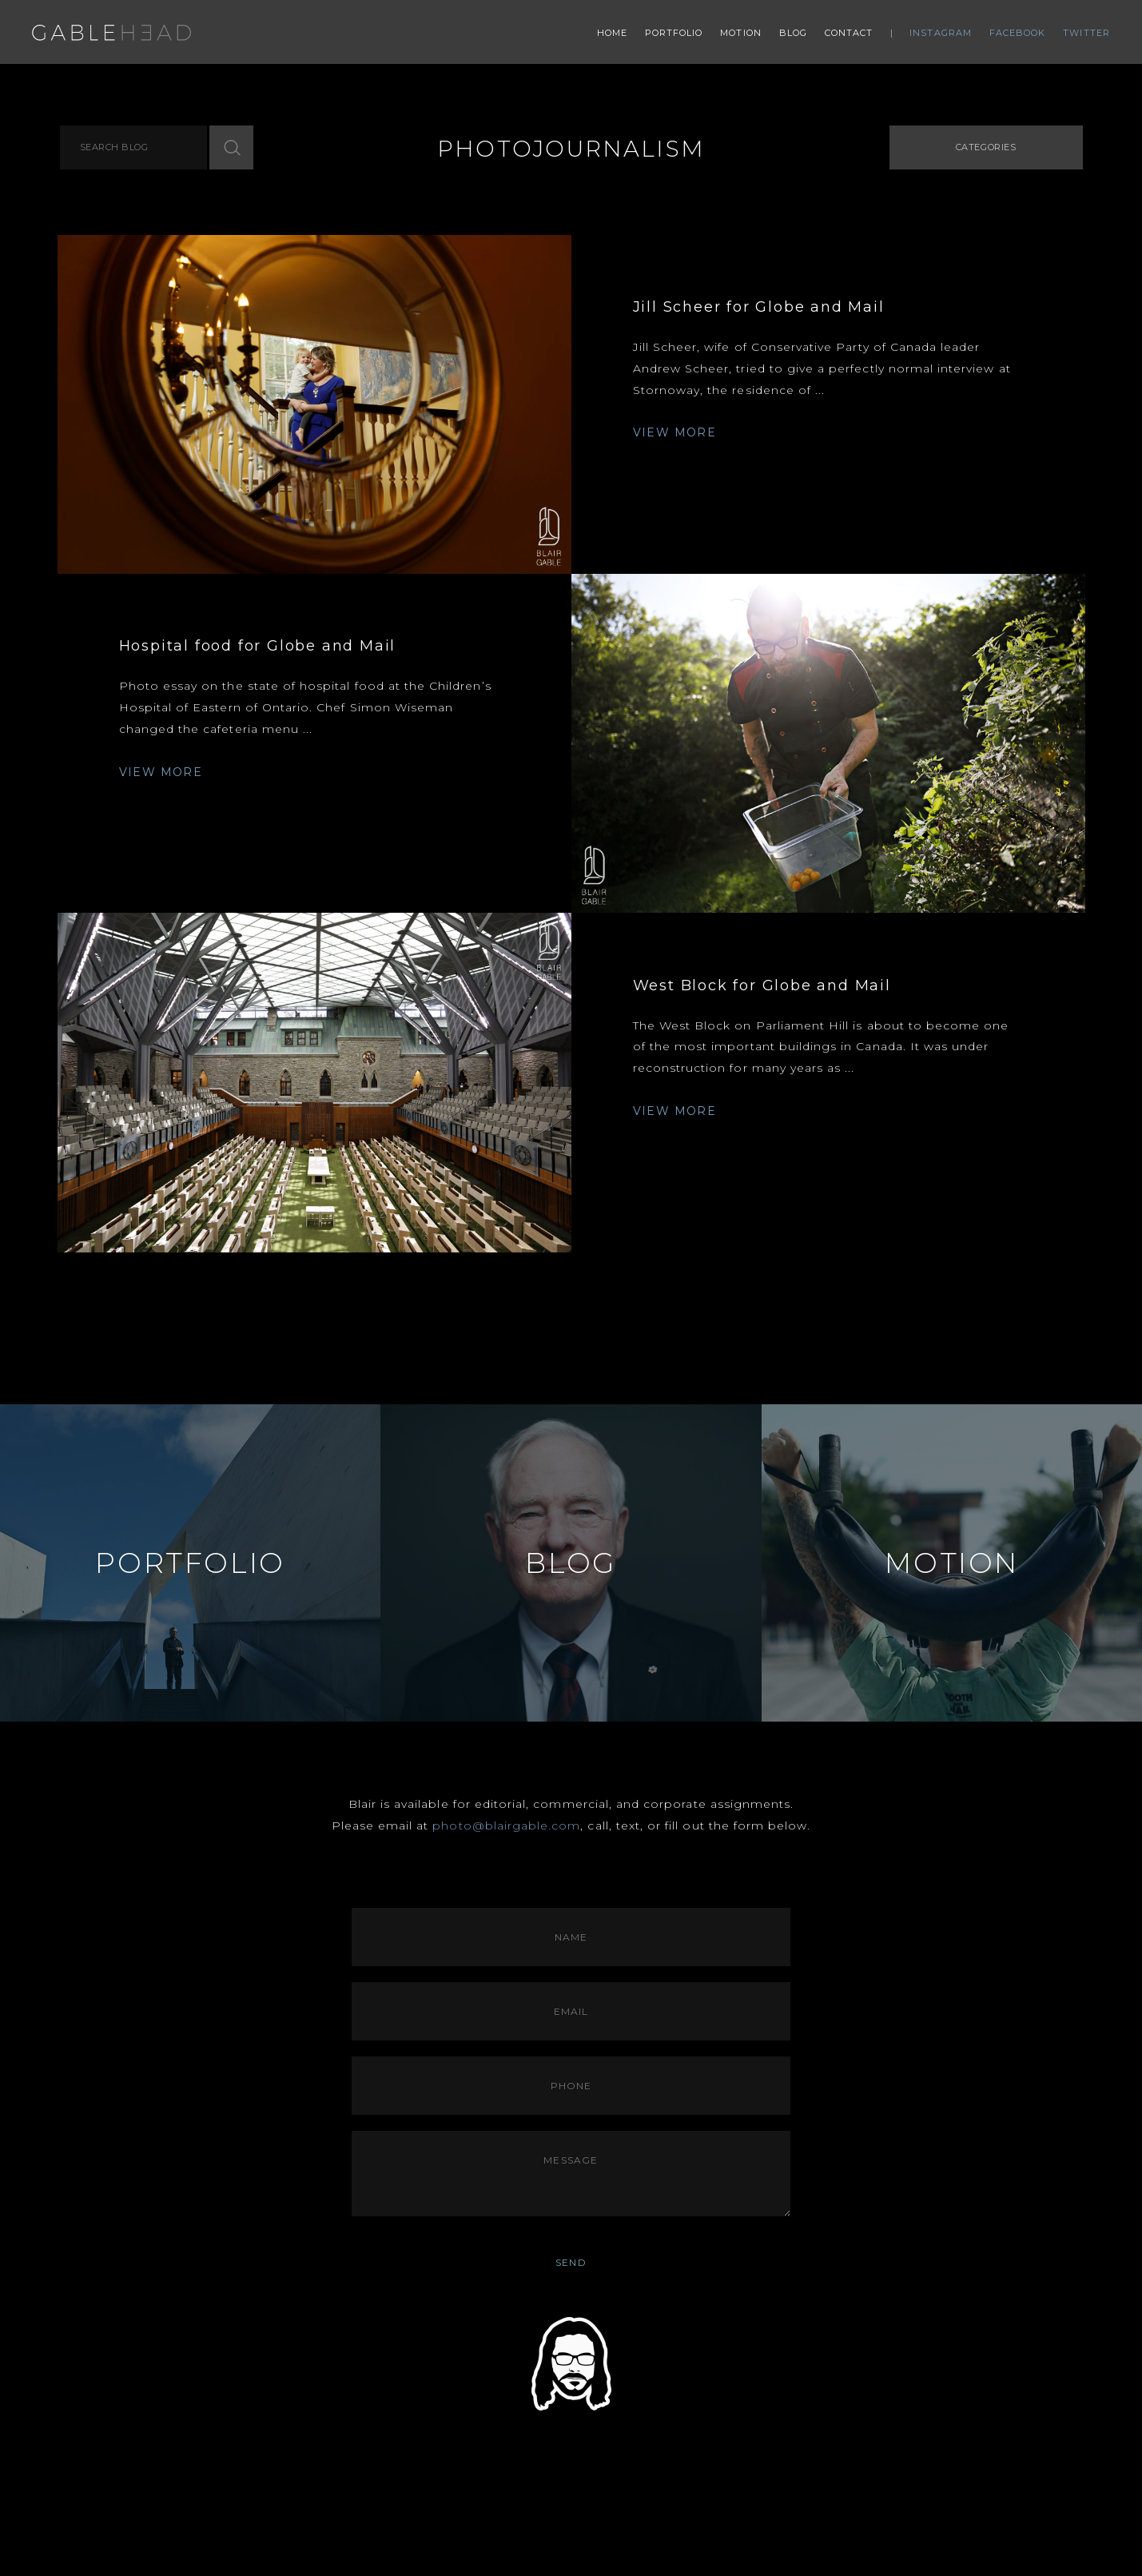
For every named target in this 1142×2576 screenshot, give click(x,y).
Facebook (1017, 32)
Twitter (1086, 32)
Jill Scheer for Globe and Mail (759, 307)
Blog (793, 32)
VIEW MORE (675, 432)
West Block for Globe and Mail (762, 985)
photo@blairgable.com (506, 1825)
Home (612, 32)
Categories (986, 147)
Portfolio (674, 32)
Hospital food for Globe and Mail (257, 646)
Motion (741, 32)
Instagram (940, 32)
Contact (849, 32)
